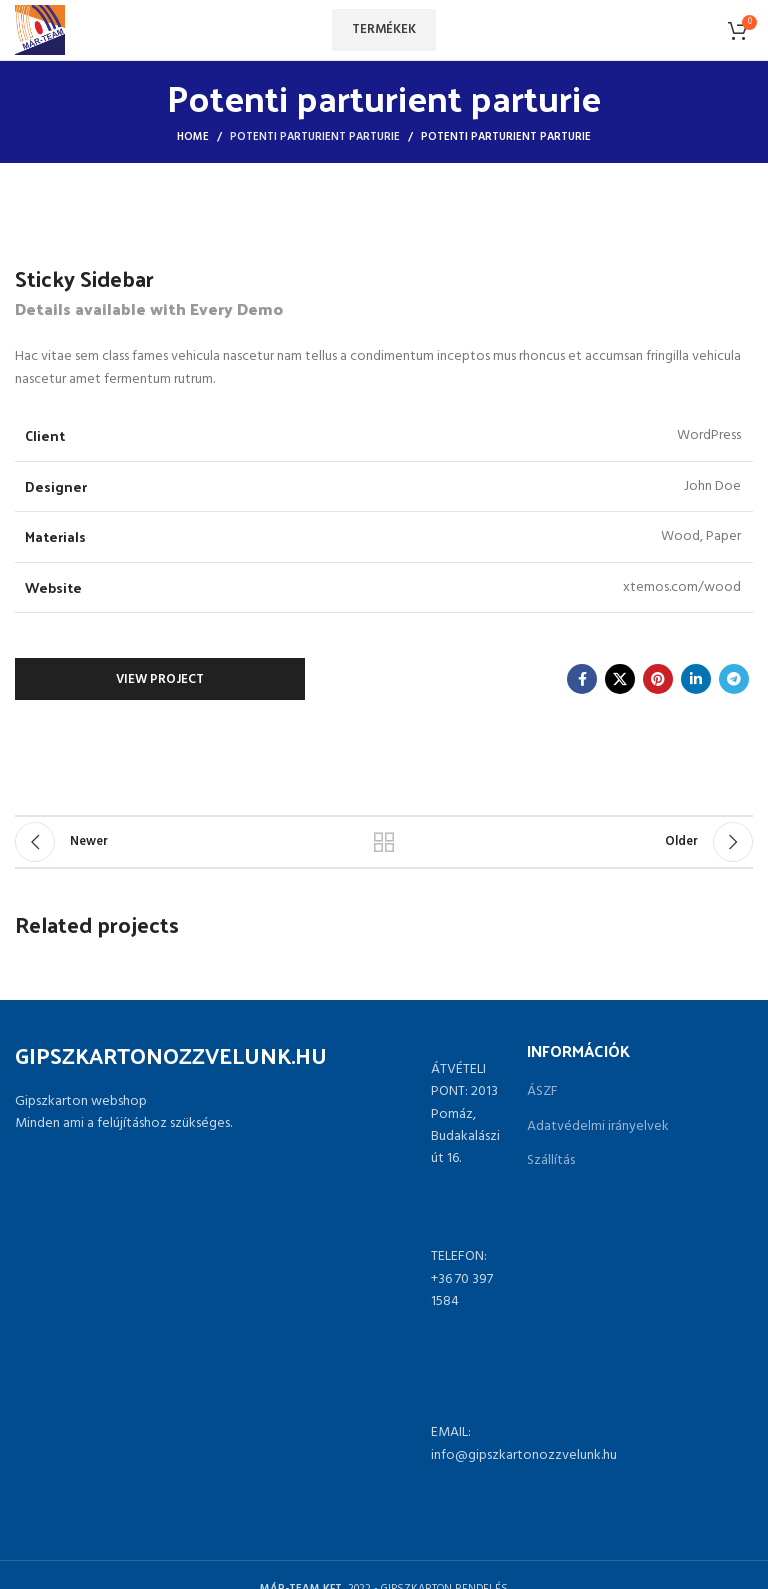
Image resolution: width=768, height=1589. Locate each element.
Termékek (384, 29)
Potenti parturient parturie (315, 137)
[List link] (384, 1280)
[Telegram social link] (734, 679)
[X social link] (620, 679)
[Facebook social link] (582, 679)
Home (193, 137)
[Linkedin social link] (696, 679)
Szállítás (551, 1161)
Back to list (384, 842)
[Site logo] (40, 30)
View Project (160, 679)
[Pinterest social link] (658, 679)
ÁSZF (542, 1092)
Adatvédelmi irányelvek (598, 1127)
